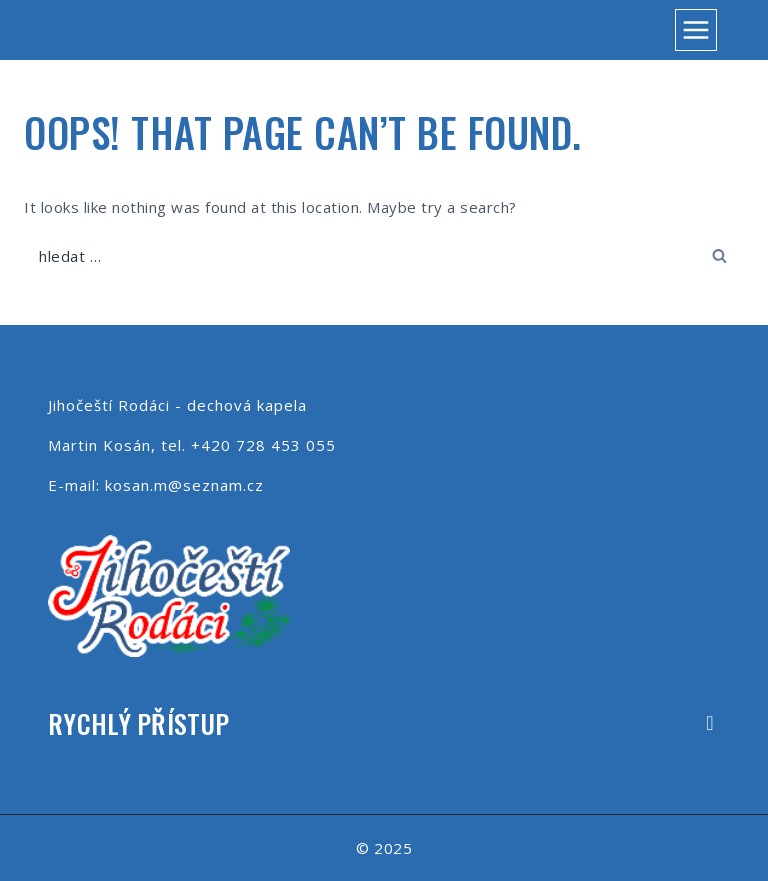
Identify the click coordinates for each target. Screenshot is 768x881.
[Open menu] (696, 30)
